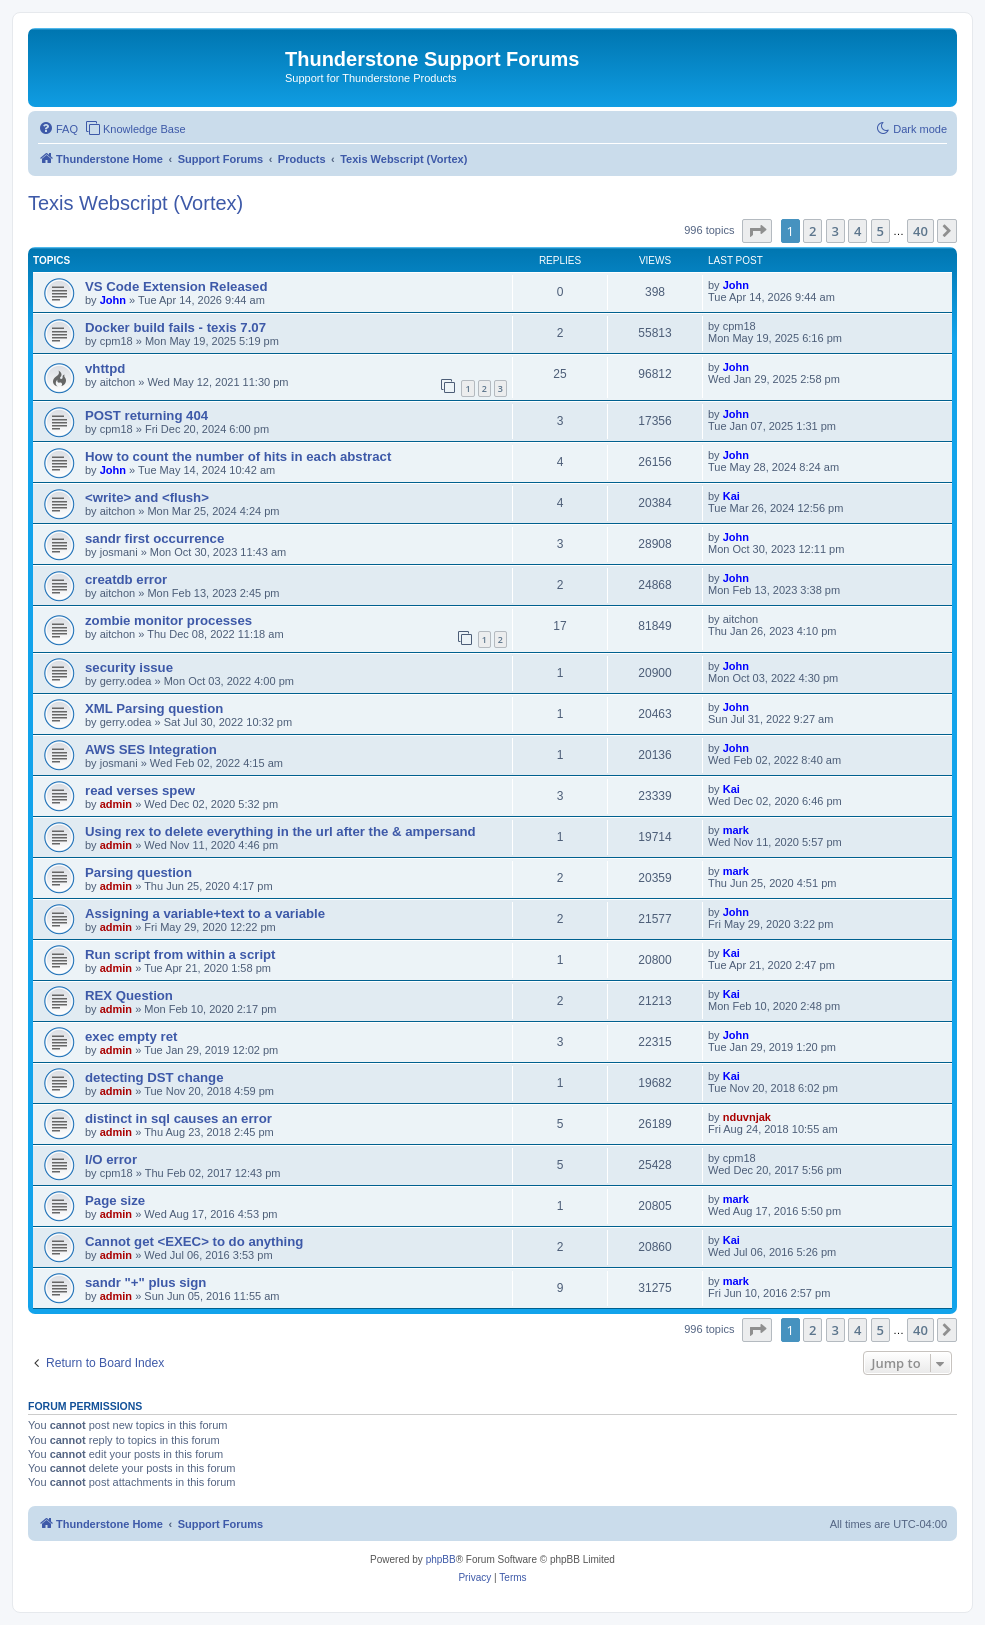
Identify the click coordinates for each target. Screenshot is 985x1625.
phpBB (441, 1559)
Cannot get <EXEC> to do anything (194, 1241)
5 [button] (880, 231)
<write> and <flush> (147, 497)
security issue (129, 667)
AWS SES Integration (151, 749)
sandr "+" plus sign (145, 1282)
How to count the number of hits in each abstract (238, 456)
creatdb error (126, 579)
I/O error (111, 1159)
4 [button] (857, 231)
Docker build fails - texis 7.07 (175, 327)
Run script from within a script (180, 954)
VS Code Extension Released (176, 286)
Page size (115, 1200)
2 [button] (812, 231)
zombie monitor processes (168, 620)
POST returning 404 (146, 415)
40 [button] (920, 231)
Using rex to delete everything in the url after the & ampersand (280, 831)
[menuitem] (58, 129)
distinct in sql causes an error (178, 1118)
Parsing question (138, 872)
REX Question (129, 995)
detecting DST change (154, 1077)
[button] (757, 231)
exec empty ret (131, 1036)
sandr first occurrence (154, 538)
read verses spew (140, 790)
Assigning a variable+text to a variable (205, 913)
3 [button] (835, 231)
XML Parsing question (154, 708)
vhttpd (105, 368)
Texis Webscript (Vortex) (135, 203)
